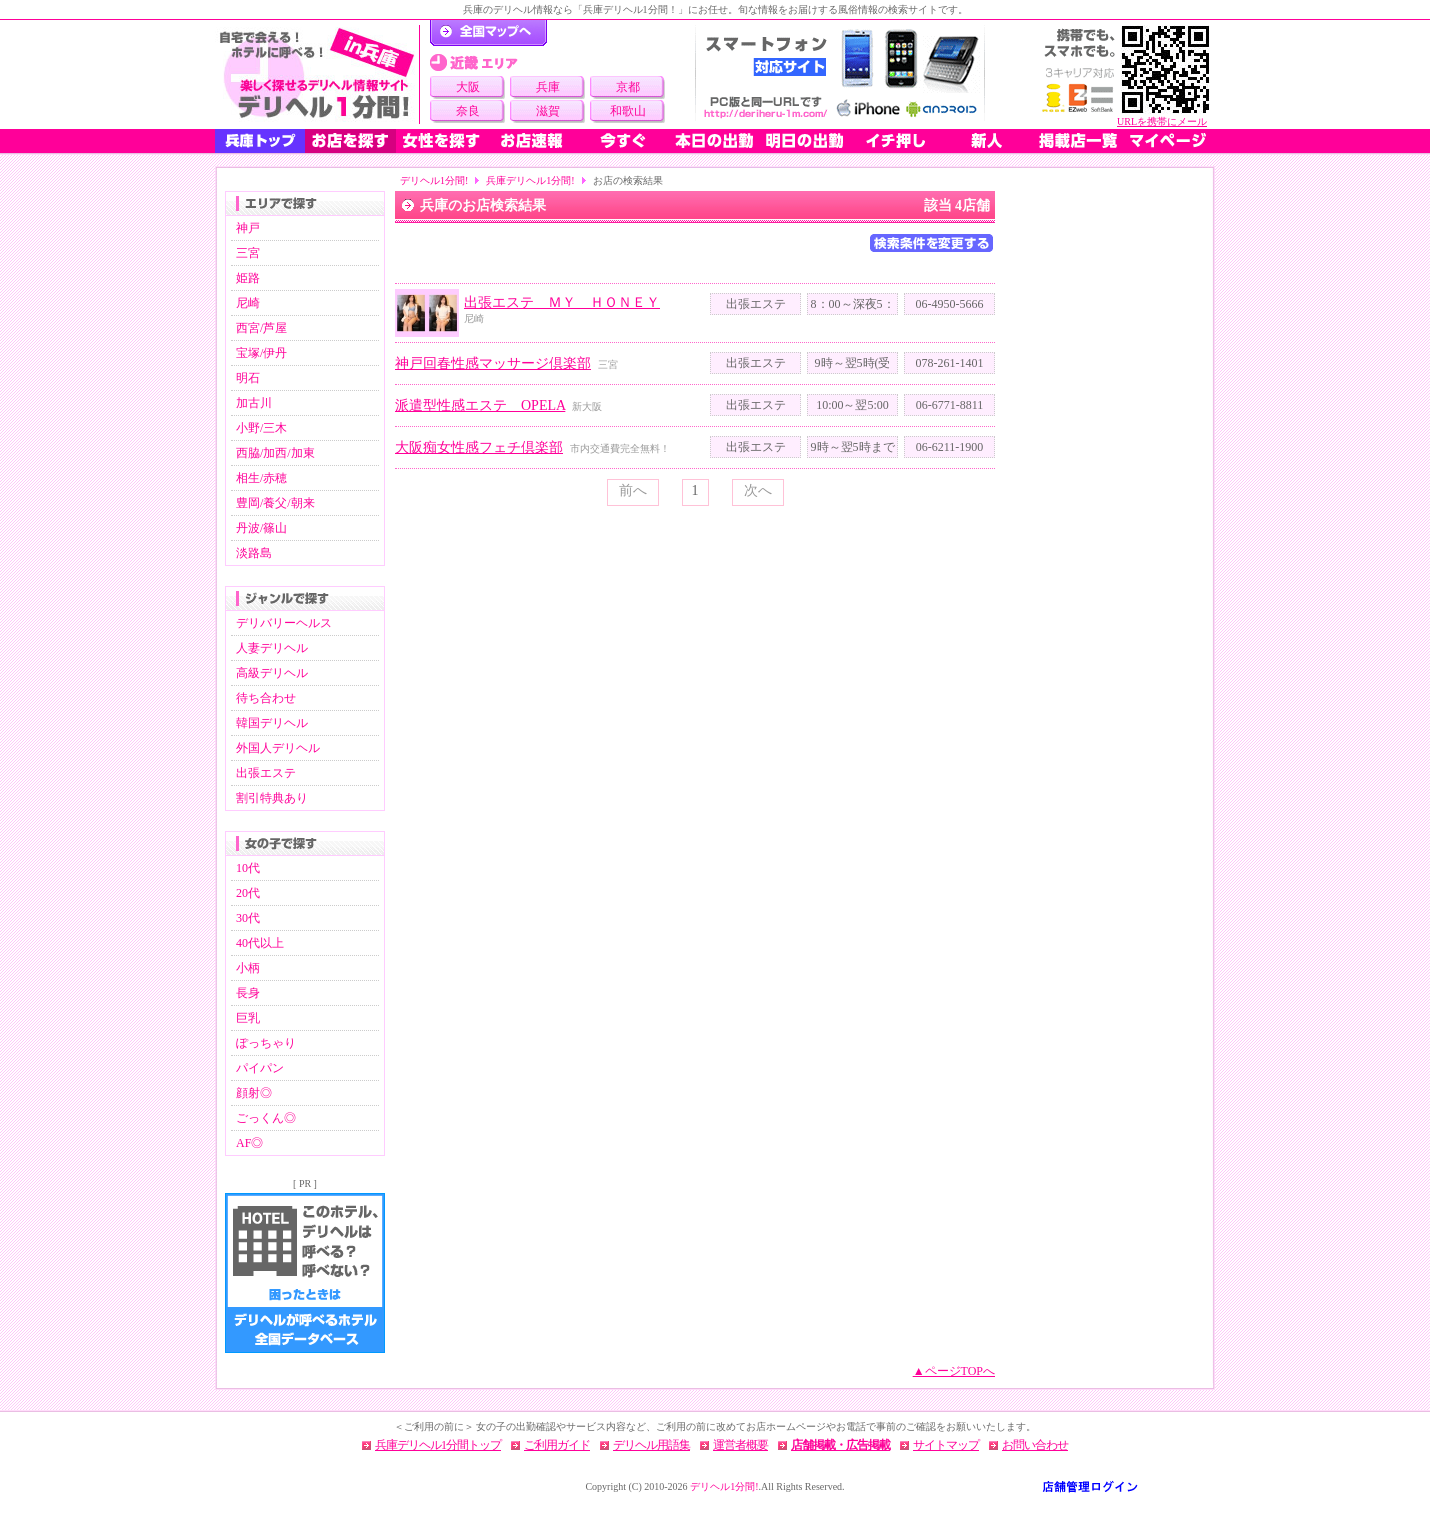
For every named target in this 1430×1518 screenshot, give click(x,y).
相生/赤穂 (261, 478)
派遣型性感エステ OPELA (480, 405)
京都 (628, 87)
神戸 (248, 228)
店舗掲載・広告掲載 (840, 1445)
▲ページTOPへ (954, 1371)
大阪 (468, 87)
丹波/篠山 (261, 528)
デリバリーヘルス (284, 623)
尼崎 (248, 303)
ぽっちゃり (266, 1043)
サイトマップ (946, 1445)
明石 (248, 378)
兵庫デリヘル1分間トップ (438, 1445)
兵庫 (548, 87)
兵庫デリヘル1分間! (530, 180)
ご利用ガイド (557, 1445)
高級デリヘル (272, 673)
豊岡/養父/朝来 (275, 503)
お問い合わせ (1035, 1445)
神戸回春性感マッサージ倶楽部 (493, 363)
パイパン (260, 1068)
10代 (248, 868)
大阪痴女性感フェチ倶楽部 (479, 447)
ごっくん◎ (266, 1118)
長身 (248, 993)
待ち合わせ (266, 698)
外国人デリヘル (278, 748)
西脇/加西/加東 (275, 453)
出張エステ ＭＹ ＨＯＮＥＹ (562, 302)
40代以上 (260, 943)
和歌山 (628, 111)
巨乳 (248, 1018)
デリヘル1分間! (434, 180)
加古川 (254, 403)
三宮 (248, 253)
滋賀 (548, 111)
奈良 (468, 111)
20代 (248, 893)
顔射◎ (254, 1093)
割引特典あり (272, 798)
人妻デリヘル (272, 648)
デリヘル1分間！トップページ (488, 33)
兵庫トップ (260, 141)
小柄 (248, 968)
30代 (248, 918)
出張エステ (266, 773)
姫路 (248, 278)
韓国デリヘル (272, 723)
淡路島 (254, 553)
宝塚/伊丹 (261, 353)
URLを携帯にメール (1162, 121)
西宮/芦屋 (261, 328)
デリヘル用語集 (651, 1445)
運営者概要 (740, 1445)
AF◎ (249, 1143)
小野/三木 (261, 428)
